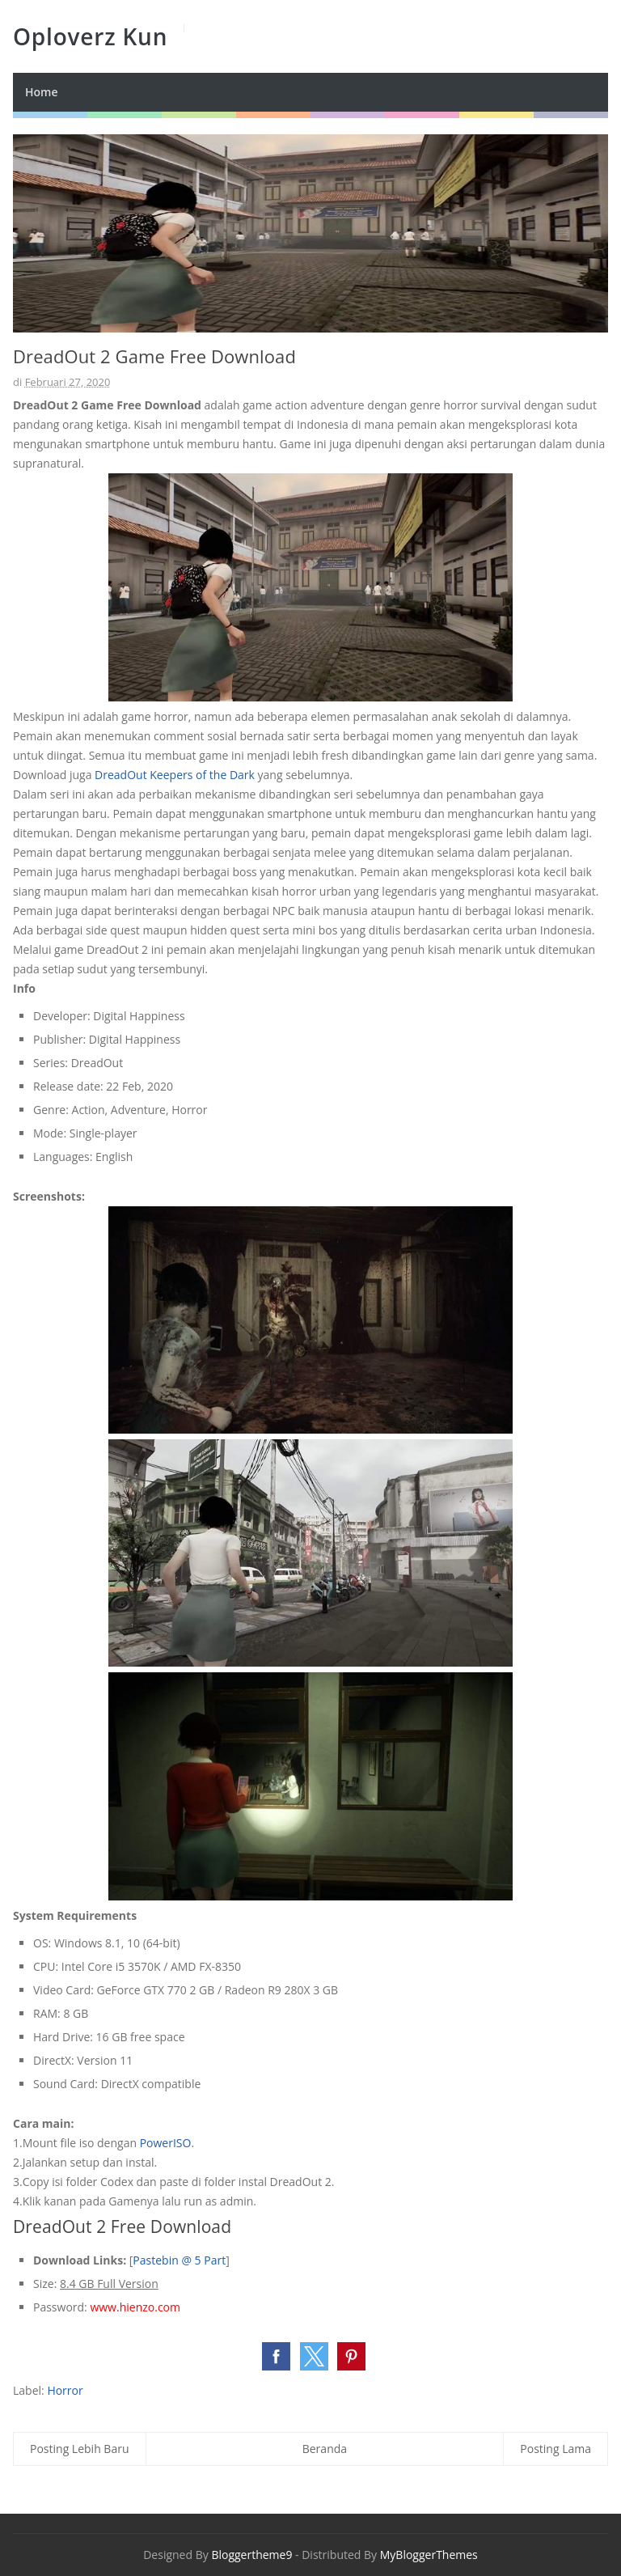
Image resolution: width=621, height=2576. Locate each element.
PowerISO (166, 2142)
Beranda (324, 2448)
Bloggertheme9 (251, 2554)
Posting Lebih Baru (79, 2448)
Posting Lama (555, 2448)
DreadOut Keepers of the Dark (175, 774)
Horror (64, 2390)
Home (41, 92)
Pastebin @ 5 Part (179, 2260)
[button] (276, 2356)
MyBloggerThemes (429, 2554)
